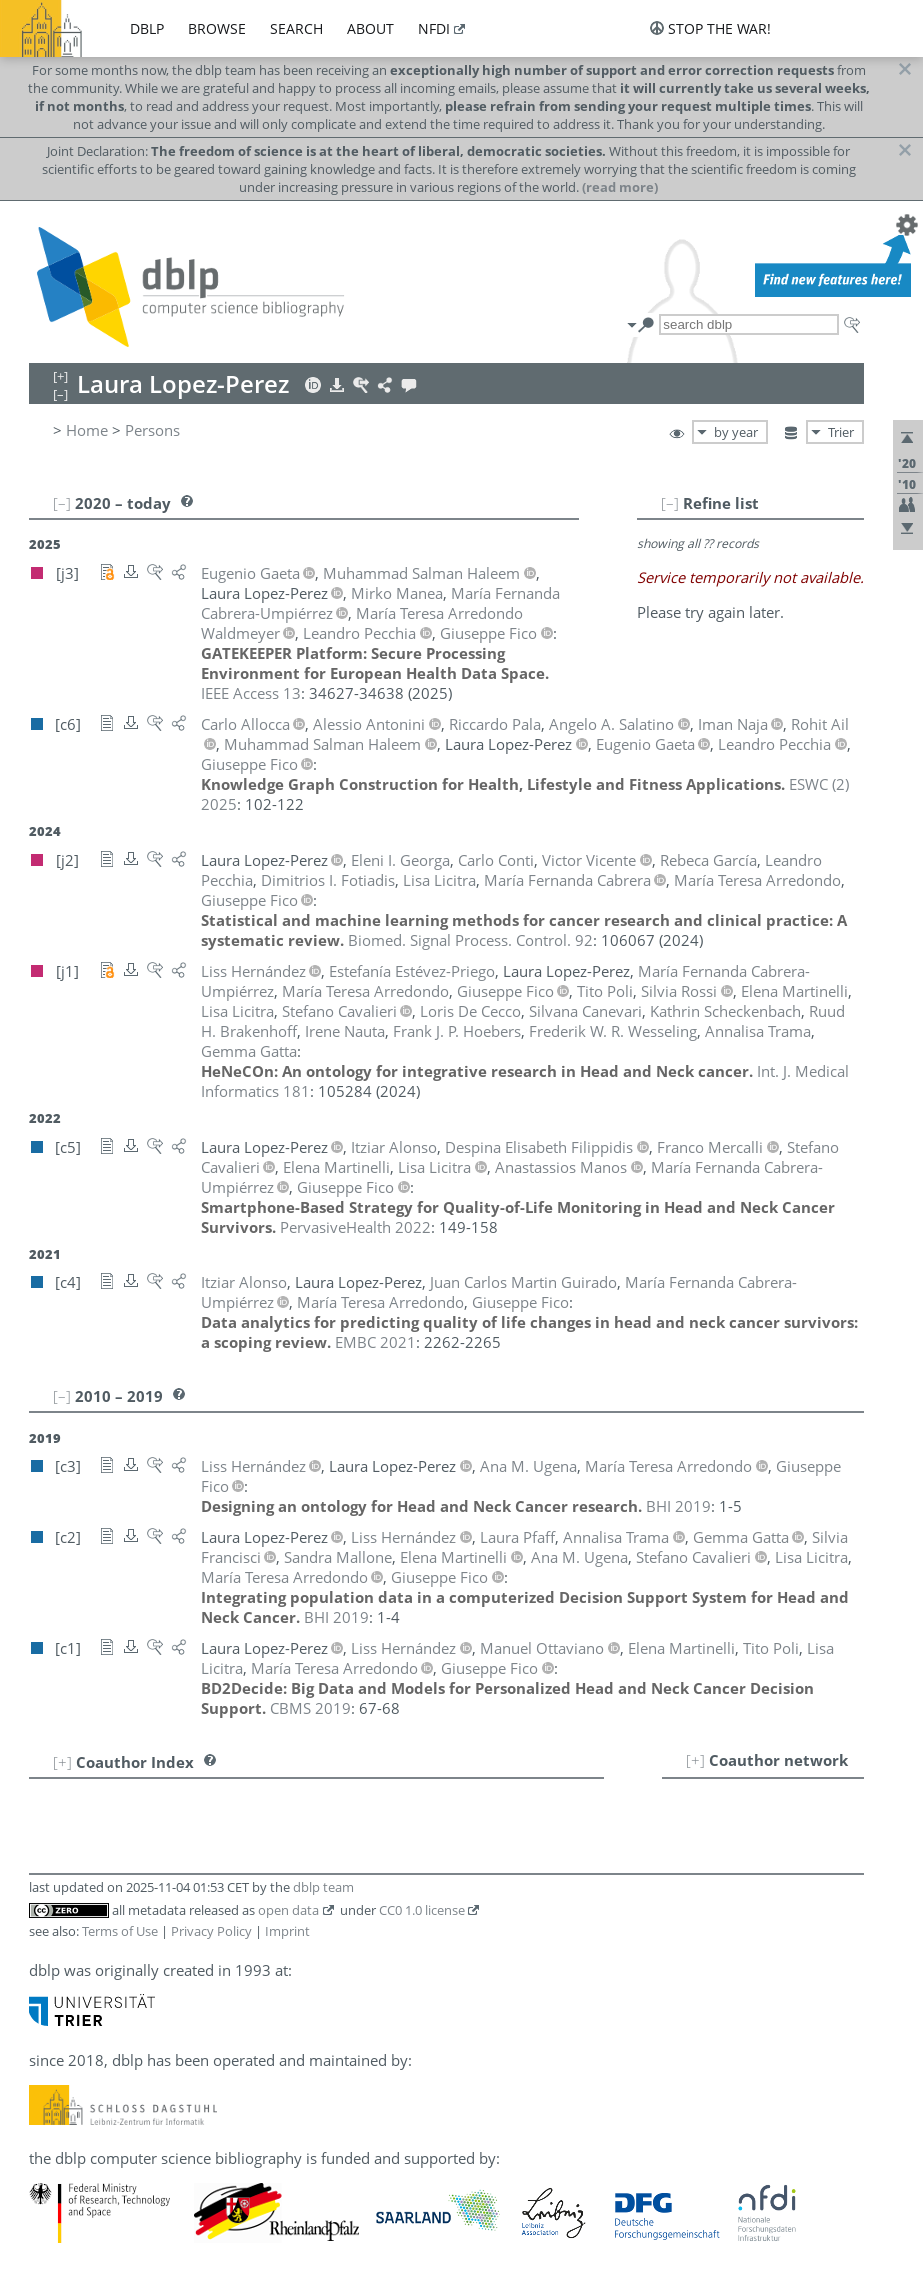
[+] (695, 1760)
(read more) (620, 187)
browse (217, 28)
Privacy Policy (211, 1931)
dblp (147, 28)
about (370, 28)
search (296, 28)
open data (288, 1910)
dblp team (323, 1887)
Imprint (287, 1931)
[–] (670, 503)
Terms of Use (120, 1931)
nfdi (434, 28)
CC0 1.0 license (422, 1910)
